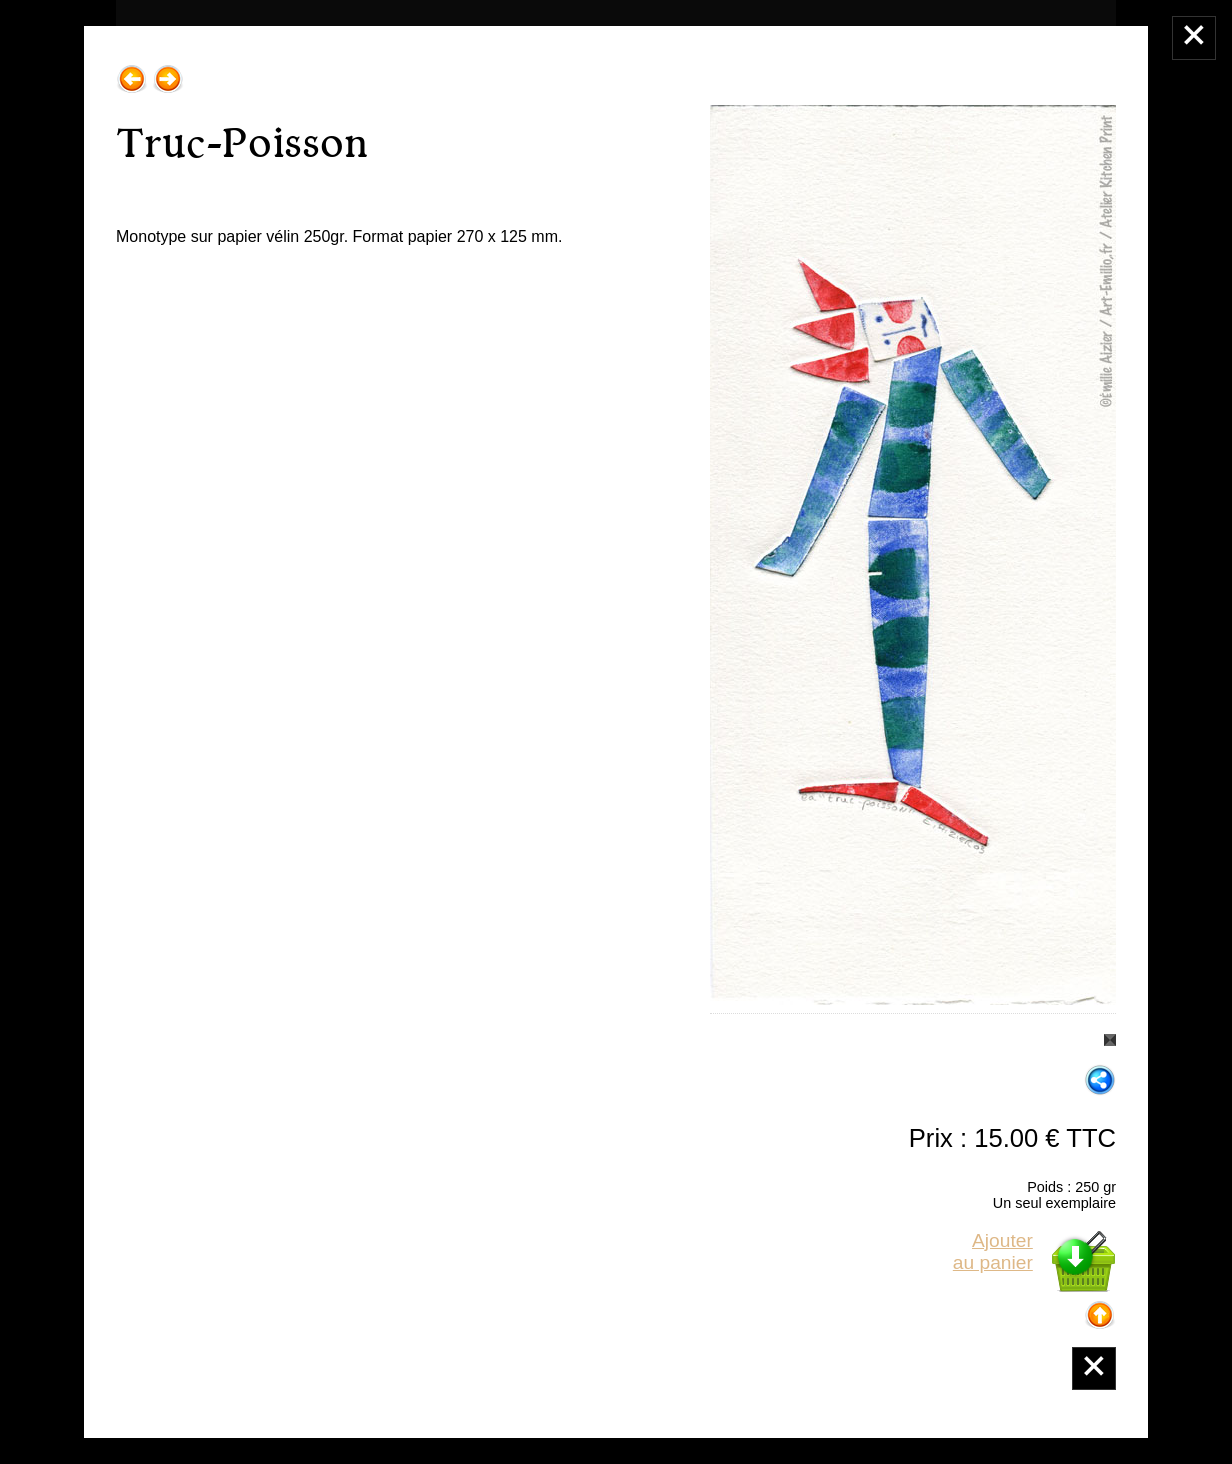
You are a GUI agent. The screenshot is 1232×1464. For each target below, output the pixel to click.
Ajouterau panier (993, 1251)
